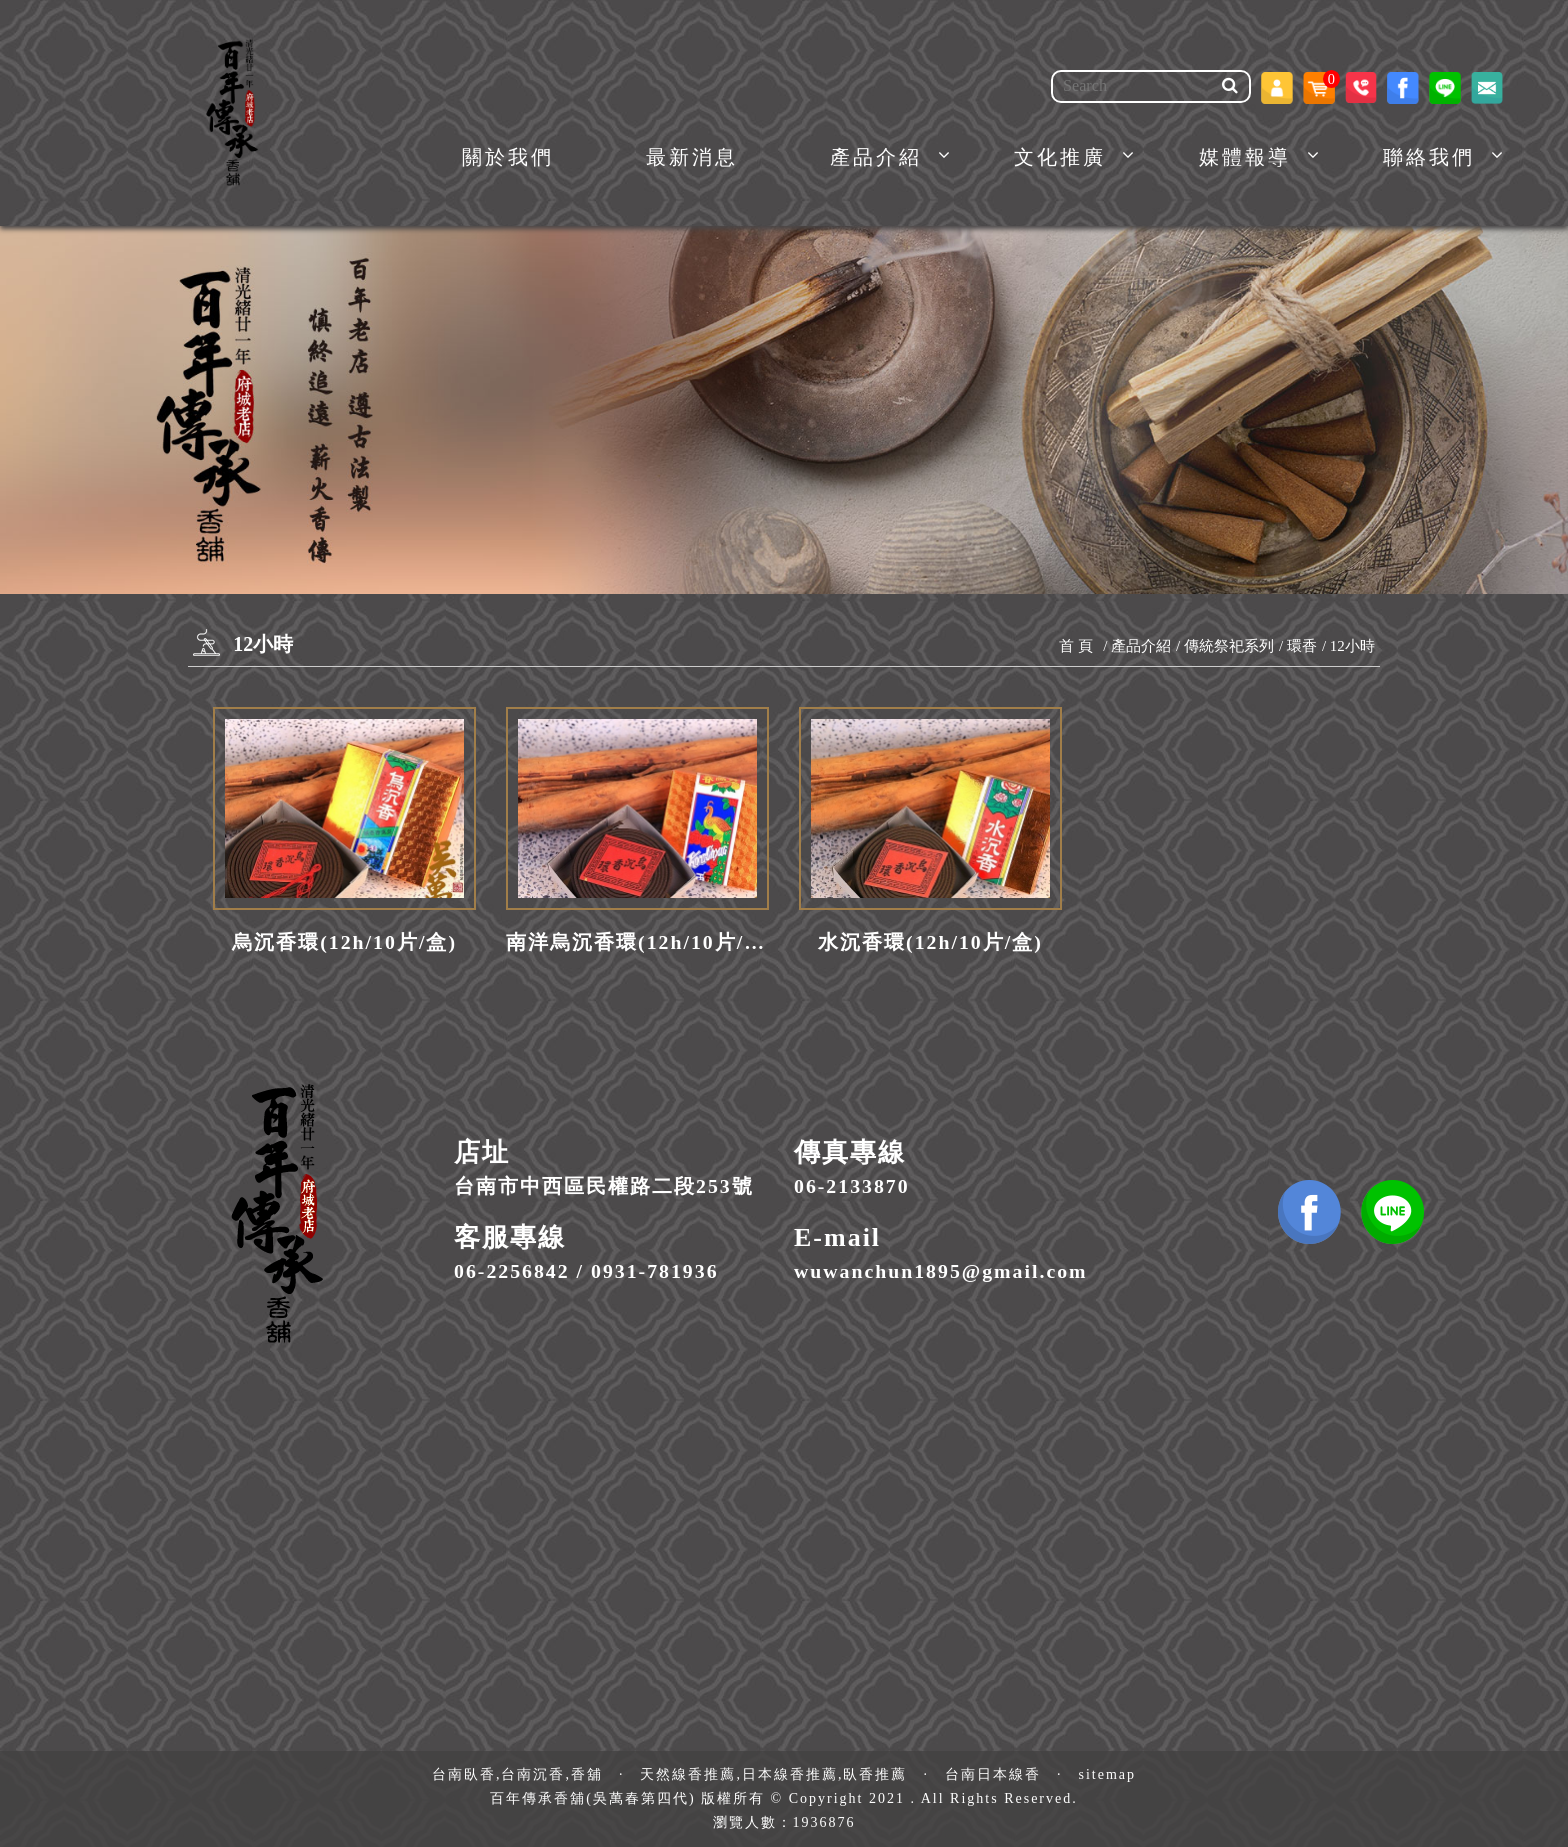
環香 (1302, 646)
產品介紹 (876, 157)
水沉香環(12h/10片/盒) (930, 942)
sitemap (1107, 1774)
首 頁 (1076, 646)
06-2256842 (512, 1271)
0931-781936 (655, 1271)
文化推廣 (1060, 157)
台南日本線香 (993, 1774)
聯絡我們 (1429, 157)
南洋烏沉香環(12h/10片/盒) (637, 942)
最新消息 (692, 157)
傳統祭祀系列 (1229, 646)
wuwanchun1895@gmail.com (941, 1271)
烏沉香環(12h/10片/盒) (344, 942)
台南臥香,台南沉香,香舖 (517, 1774)
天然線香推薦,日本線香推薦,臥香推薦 (773, 1774)
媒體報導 (1245, 157)
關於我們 (508, 157)
